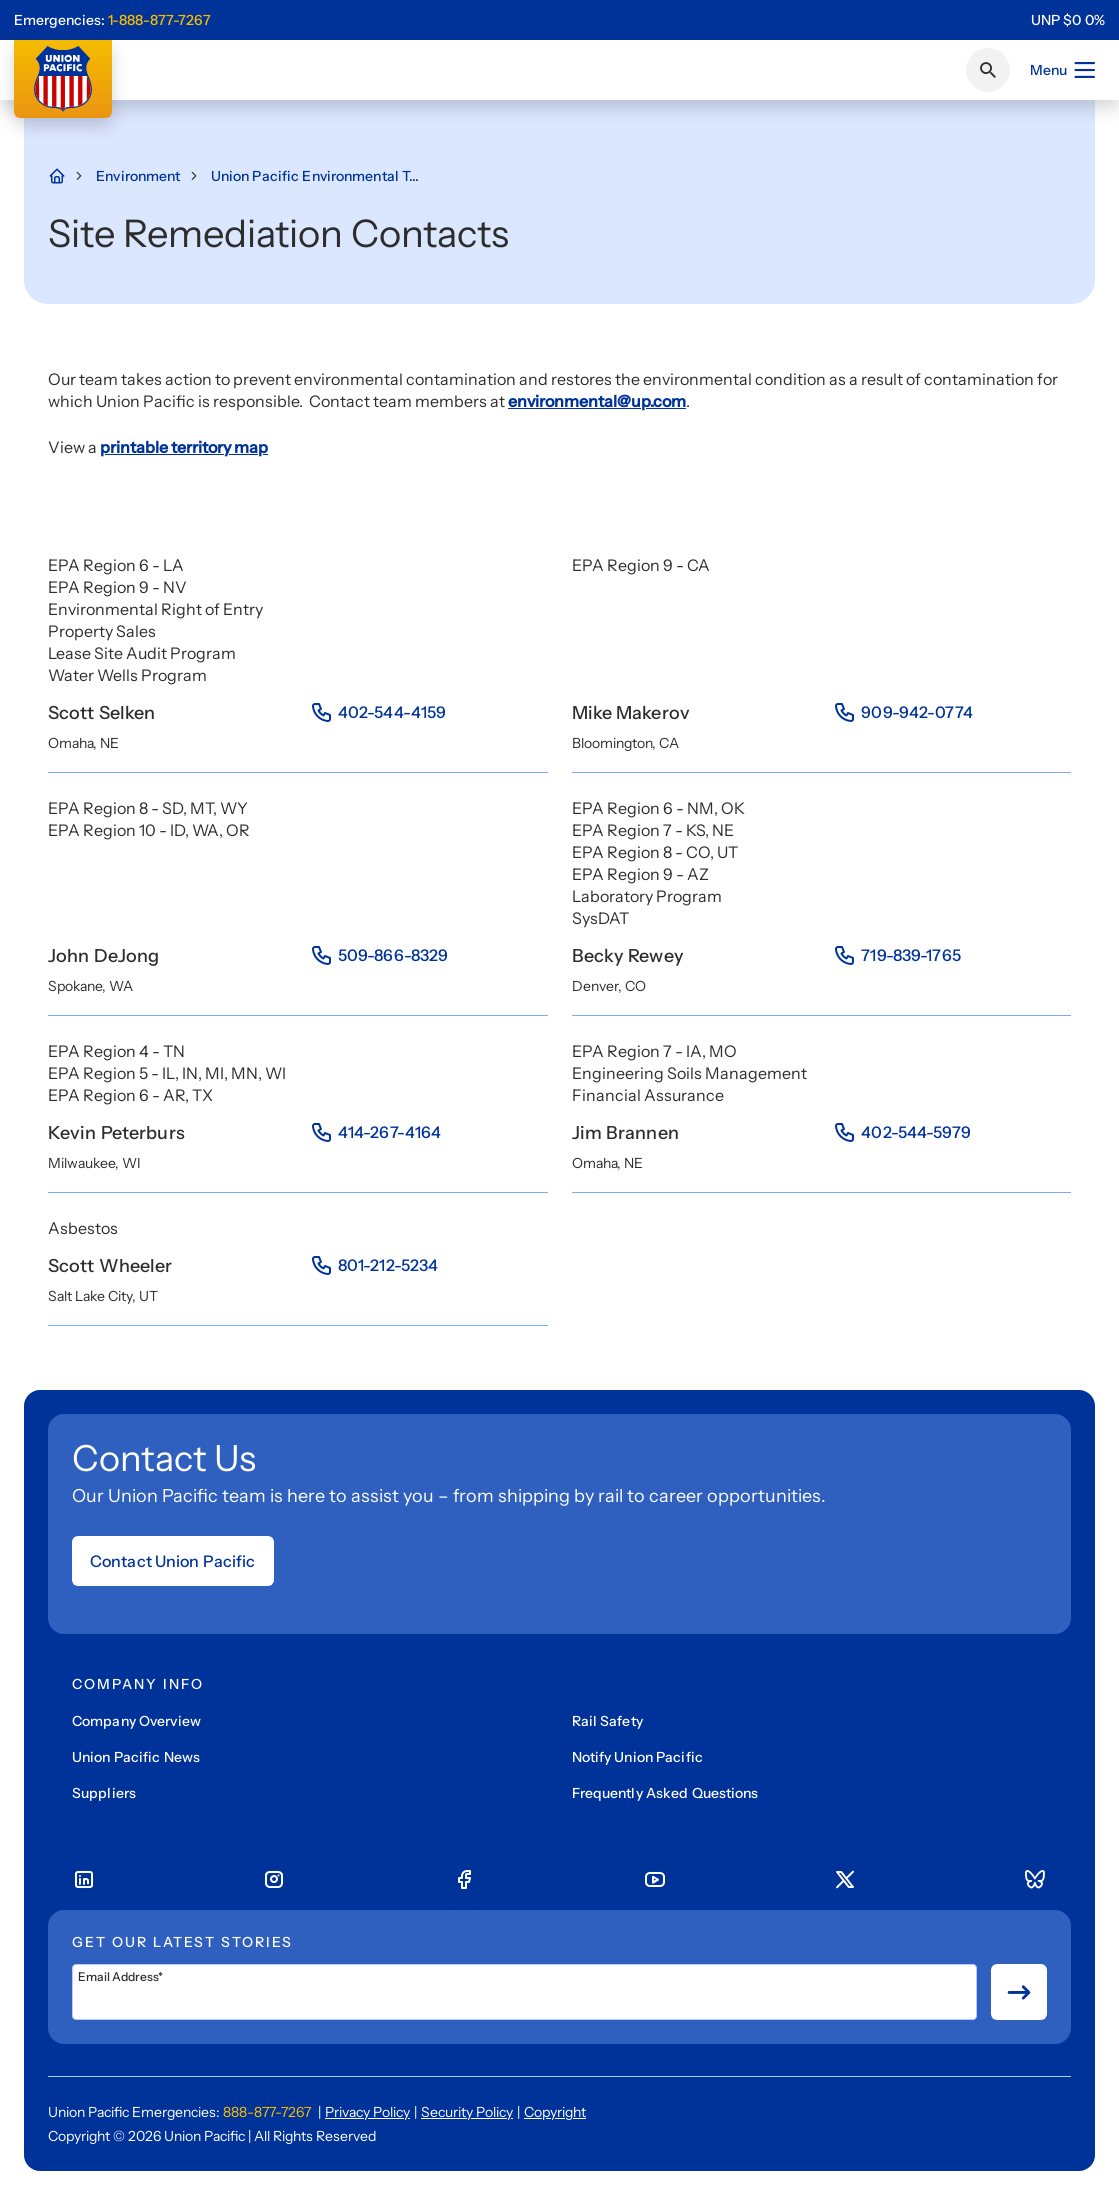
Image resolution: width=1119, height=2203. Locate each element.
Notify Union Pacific (637, 1757)
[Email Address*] (524, 1992)
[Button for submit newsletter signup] (1019, 1992)
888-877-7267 (267, 2112)
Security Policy (467, 2112)
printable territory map (184, 447)
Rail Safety (607, 1721)
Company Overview (136, 1721)
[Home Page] (67, 176)
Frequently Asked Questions (665, 1793)
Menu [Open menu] (1063, 70)
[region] (1068, 20)
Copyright (555, 2112)
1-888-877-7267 (159, 20)
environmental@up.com (597, 401)
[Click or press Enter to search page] (988, 70)
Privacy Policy (367, 2112)
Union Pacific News (136, 1757)
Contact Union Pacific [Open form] (173, 1561)
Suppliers (104, 1793)
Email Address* (120, 1977)
